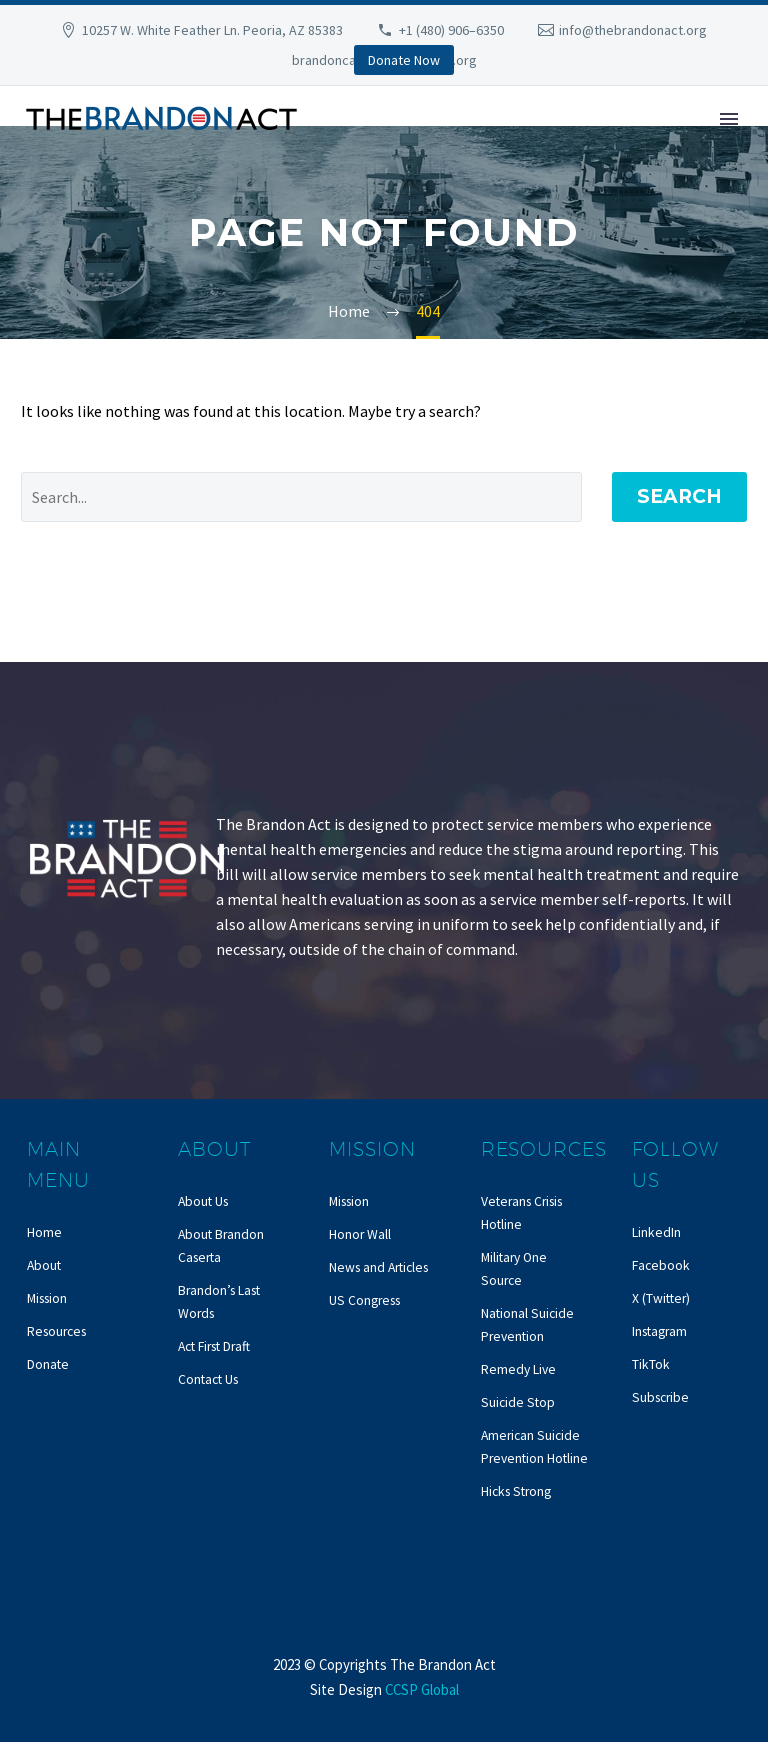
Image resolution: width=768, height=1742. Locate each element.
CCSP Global (422, 1689)
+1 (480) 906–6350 (451, 30)
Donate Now (404, 60)
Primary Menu (729, 119)
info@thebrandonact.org (633, 30)
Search (679, 496)
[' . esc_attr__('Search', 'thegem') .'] (301, 497)
